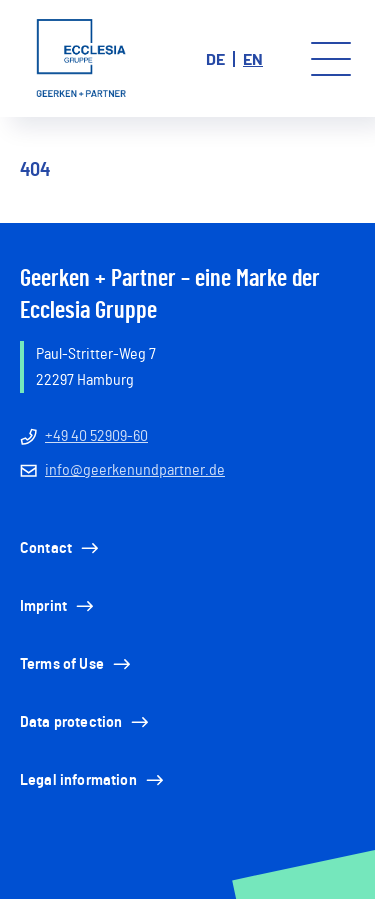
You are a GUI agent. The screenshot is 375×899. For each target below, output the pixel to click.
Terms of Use (77, 664)
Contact (61, 548)
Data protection (86, 722)
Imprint (58, 606)
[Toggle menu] (331, 59)
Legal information (93, 780)
